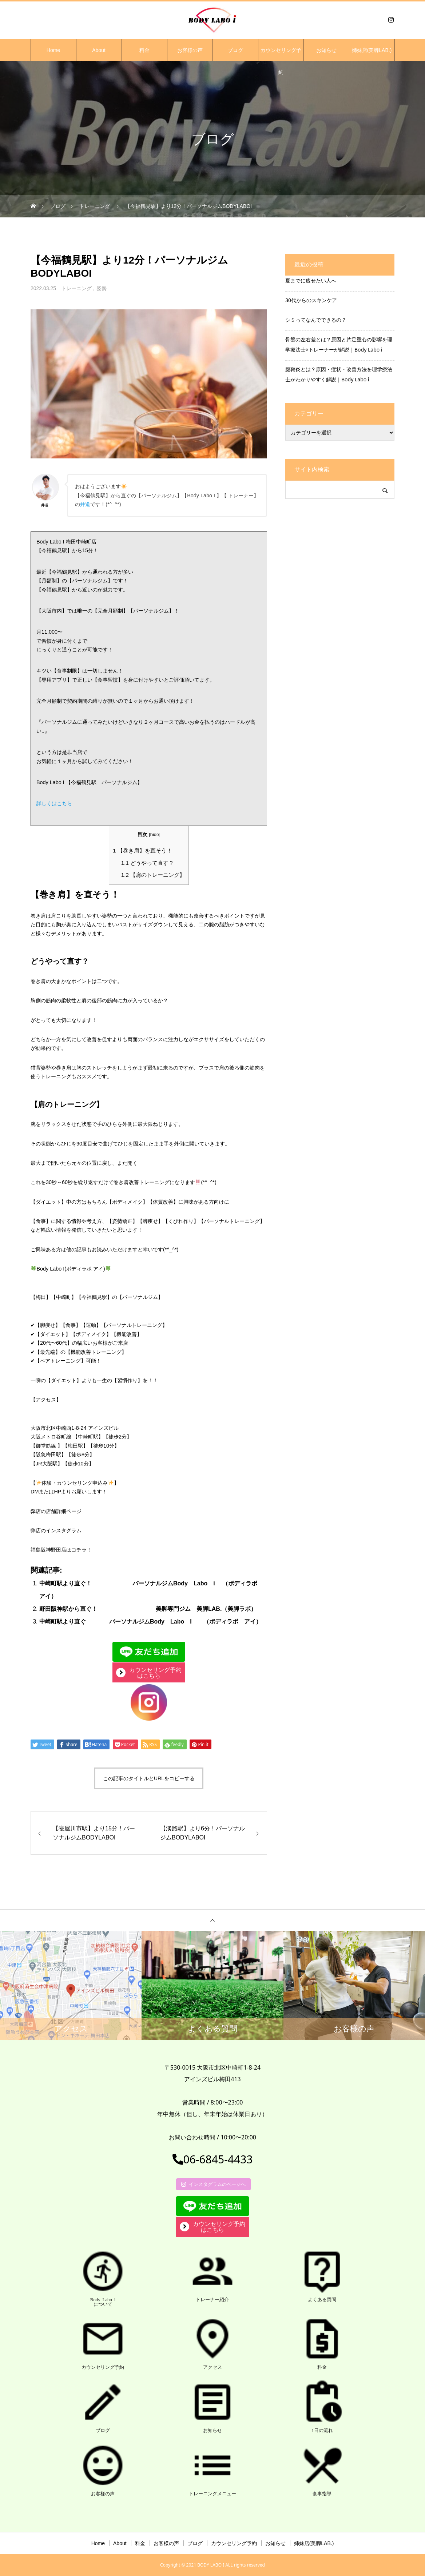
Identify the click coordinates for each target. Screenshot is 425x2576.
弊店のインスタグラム (56, 1530)
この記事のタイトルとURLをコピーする (149, 1778)
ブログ (235, 50)
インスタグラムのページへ (213, 2184)
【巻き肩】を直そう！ (142, 850)
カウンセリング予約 (281, 54)
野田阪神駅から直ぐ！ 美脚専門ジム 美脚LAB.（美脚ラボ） (148, 1609)
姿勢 (101, 288)
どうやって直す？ (147, 863)
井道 (85, 504)
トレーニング (76, 288)
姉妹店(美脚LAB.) (372, 50)
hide (154, 834)
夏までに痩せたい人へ (310, 280)
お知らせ (326, 50)
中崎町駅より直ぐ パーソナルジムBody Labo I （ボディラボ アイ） (150, 1621)
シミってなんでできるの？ (315, 319)
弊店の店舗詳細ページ (56, 1511)
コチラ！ (81, 1550)
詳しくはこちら (54, 803)
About (99, 50)
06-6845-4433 (212, 2159)
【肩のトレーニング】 (153, 875)
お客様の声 (190, 50)
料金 (144, 50)
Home (53, 50)
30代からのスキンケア (311, 300)
